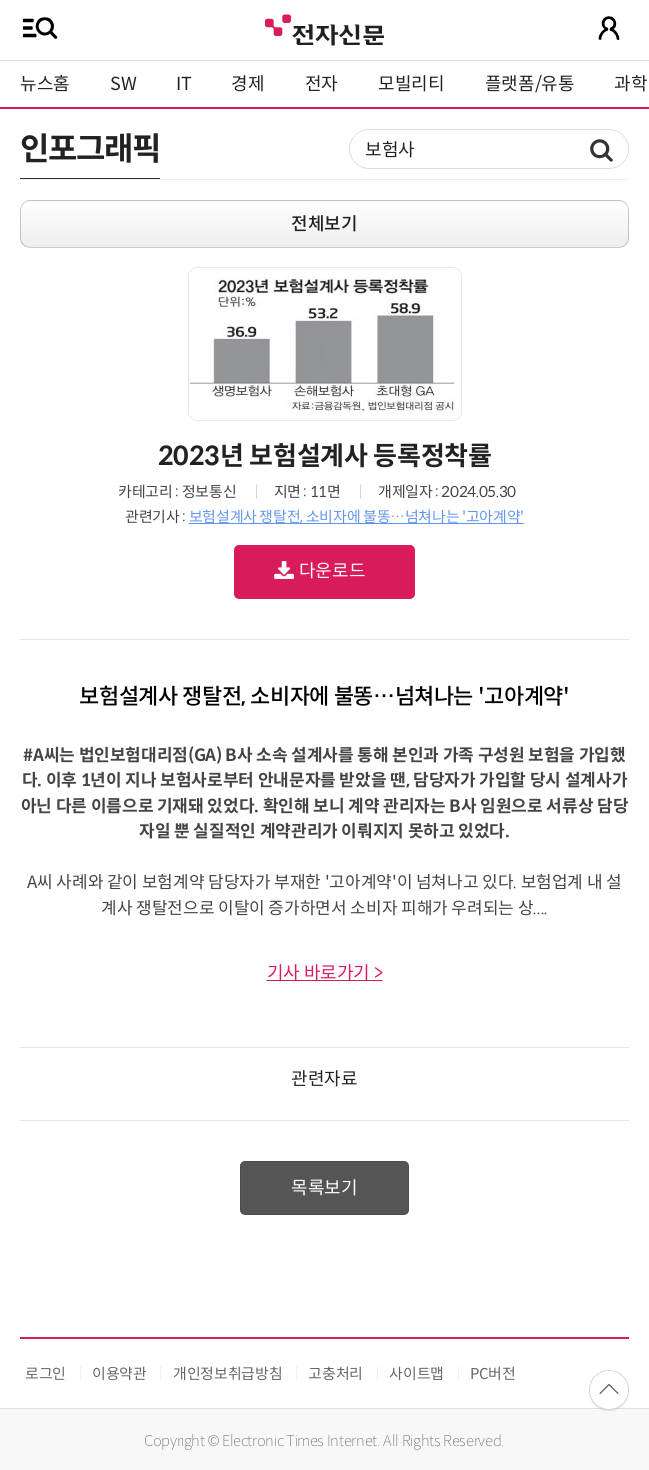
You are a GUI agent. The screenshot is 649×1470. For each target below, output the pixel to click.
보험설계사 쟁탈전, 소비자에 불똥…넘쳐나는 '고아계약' (356, 516)
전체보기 (324, 224)
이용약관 (119, 1373)
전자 (321, 84)
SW (123, 84)
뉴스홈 (45, 84)
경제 (247, 84)
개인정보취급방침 (227, 1373)
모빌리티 (411, 84)
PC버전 (493, 1373)
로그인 (45, 1373)
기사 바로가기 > (325, 973)
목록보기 (324, 1188)
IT (183, 84)
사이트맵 (416, 1373)
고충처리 (335, 1373)
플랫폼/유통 (530, 84)
